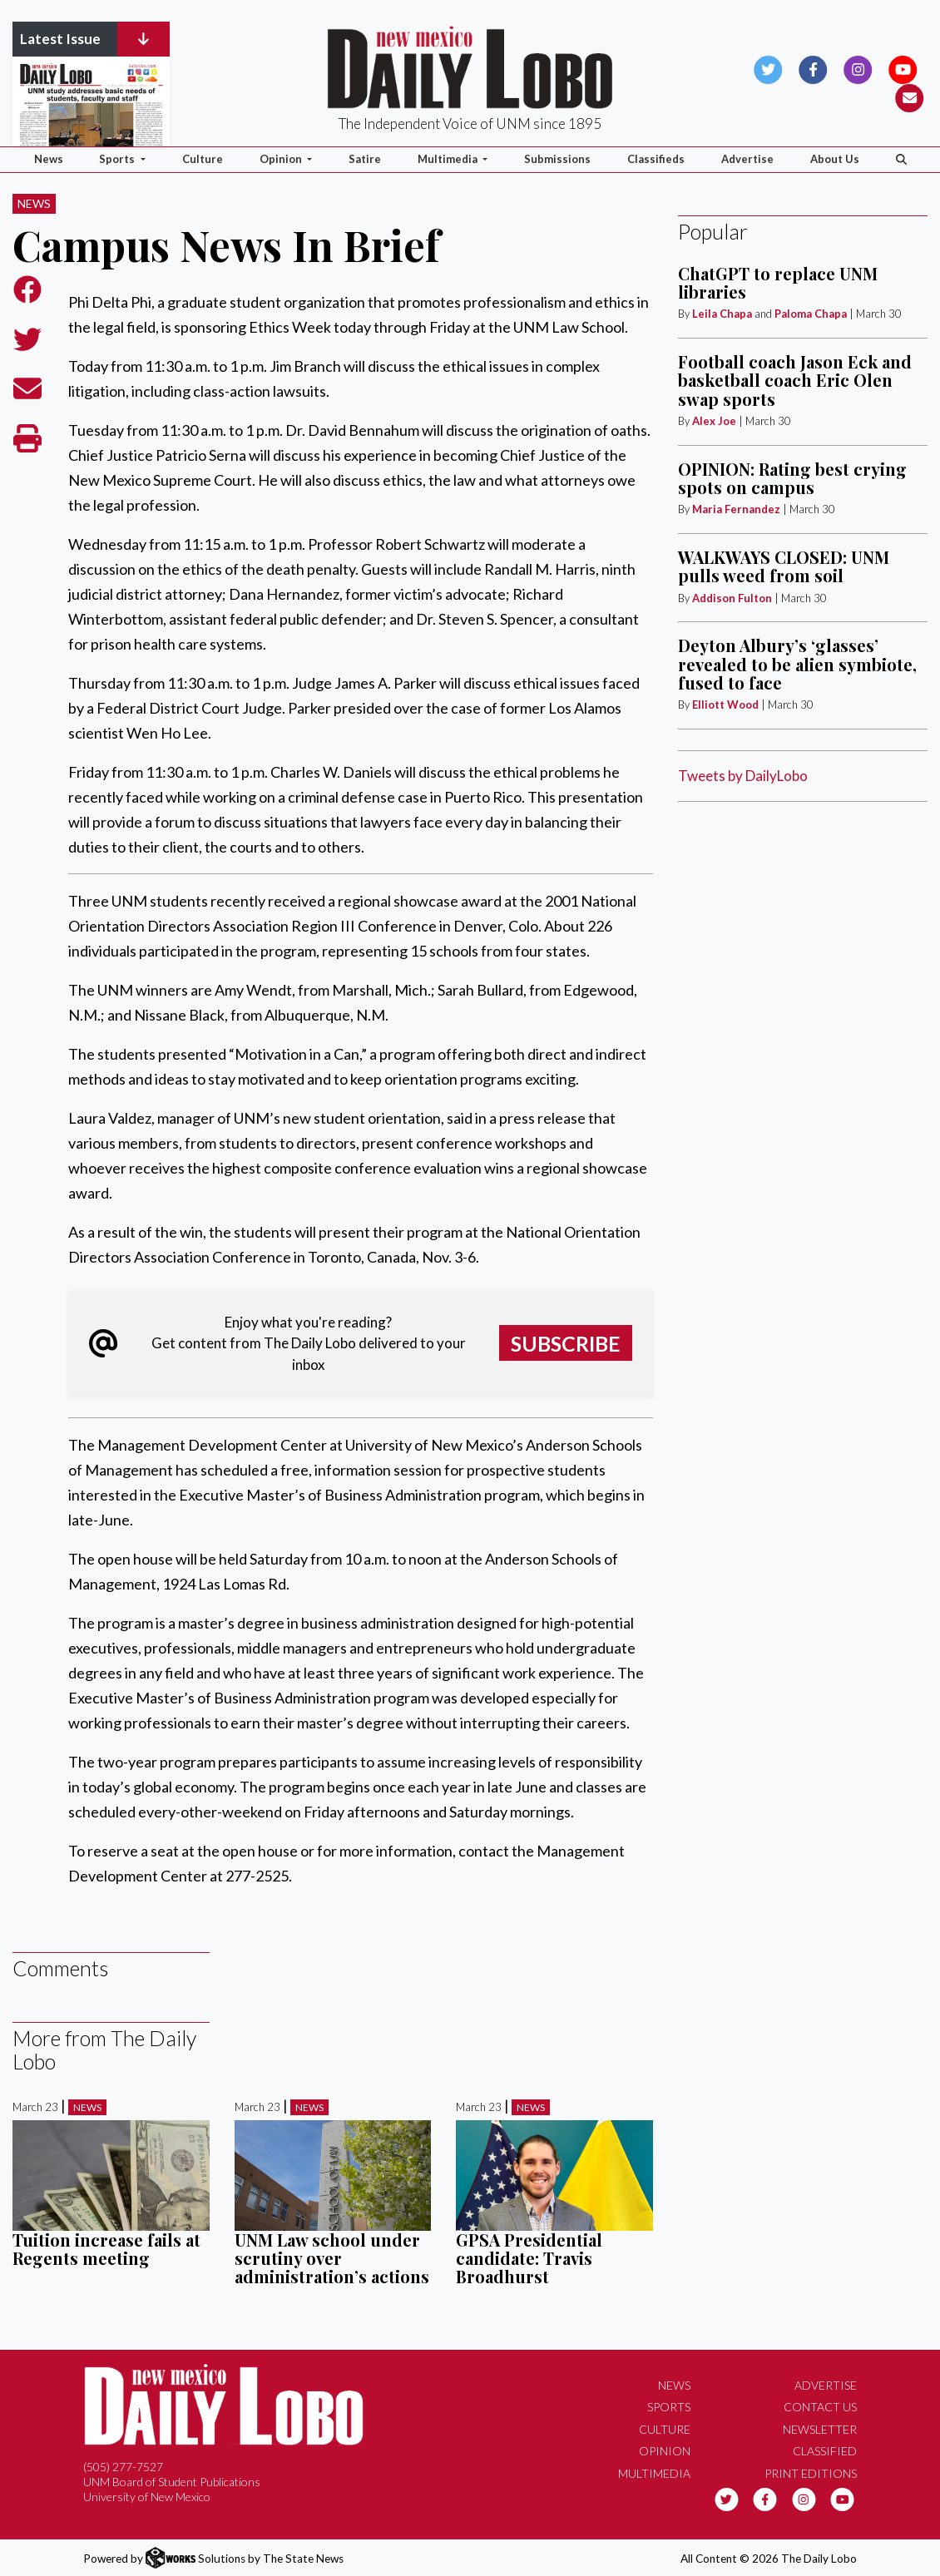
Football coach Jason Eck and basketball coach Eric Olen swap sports (795, 380)
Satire (365, 159)
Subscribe (566, 1343)
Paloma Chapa (810, 313)
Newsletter (820, 2429)
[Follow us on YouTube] (903, 68)
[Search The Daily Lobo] (900, 159)
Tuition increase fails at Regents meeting (106, 2248)
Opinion (664, 2451)
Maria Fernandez (736, 509)
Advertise (747, 159)
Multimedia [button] (449, 159)
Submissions (557, 159)
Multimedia (654, 2473)
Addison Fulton (732, 598)
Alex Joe (714, 421)
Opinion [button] (282, 159)
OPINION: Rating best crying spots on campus (792, 477)
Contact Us (820, 2407)
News (48, 159)
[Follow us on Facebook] (813, 68)
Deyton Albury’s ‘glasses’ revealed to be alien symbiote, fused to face (797, 664)
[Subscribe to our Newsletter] (910, 96)
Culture (202, 159)
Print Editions (810, 2473)
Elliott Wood (725, 704)
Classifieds (656, 159)
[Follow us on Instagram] (858, 68)
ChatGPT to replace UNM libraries (778, 282)
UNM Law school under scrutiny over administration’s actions (332, 2258)
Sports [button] (118, 159)
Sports (668, 2407)
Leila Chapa (722, 313)
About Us (834, 159)
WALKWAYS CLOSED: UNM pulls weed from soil (783, 566)
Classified (825, 2451)
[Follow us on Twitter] (768, 68)
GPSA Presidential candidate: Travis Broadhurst (529, 2258)
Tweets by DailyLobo (743, 775)
